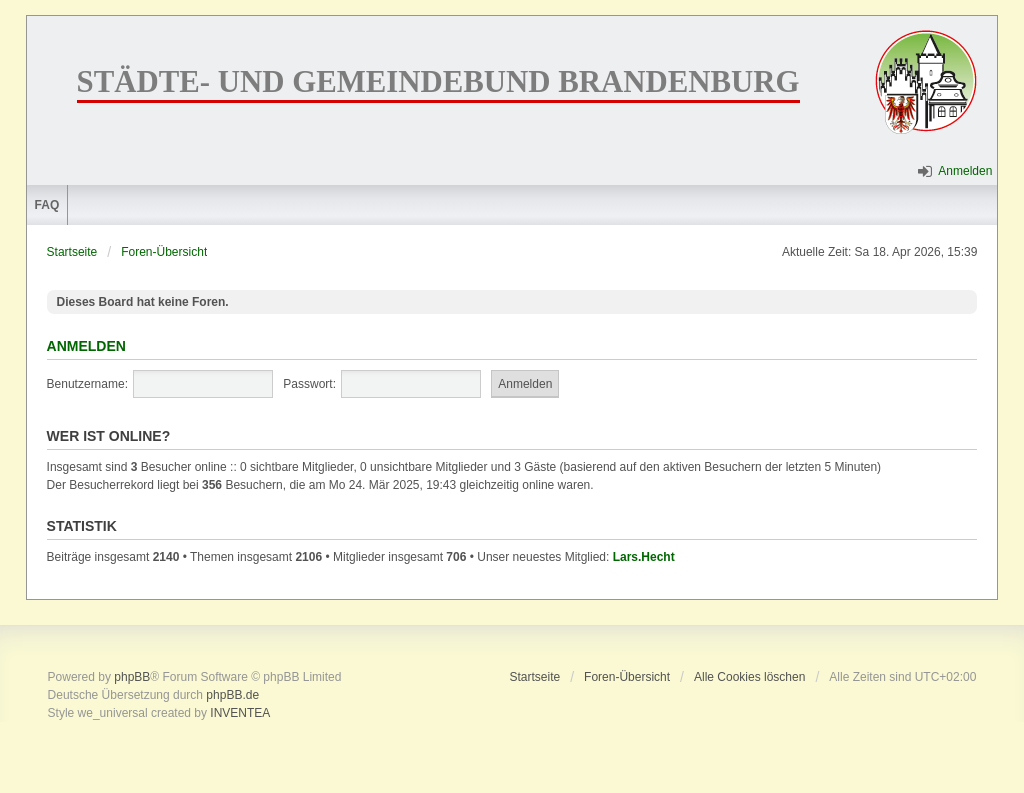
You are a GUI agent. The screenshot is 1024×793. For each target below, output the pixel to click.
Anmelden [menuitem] (965, 171)
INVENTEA (240, 713)
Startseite (72, 252)
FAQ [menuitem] (47, 205)
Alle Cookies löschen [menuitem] (749, 677)
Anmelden (86, 346)
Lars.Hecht (644, 557)
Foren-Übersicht (164, 252)
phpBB (132, 677)
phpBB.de (232, 695)
